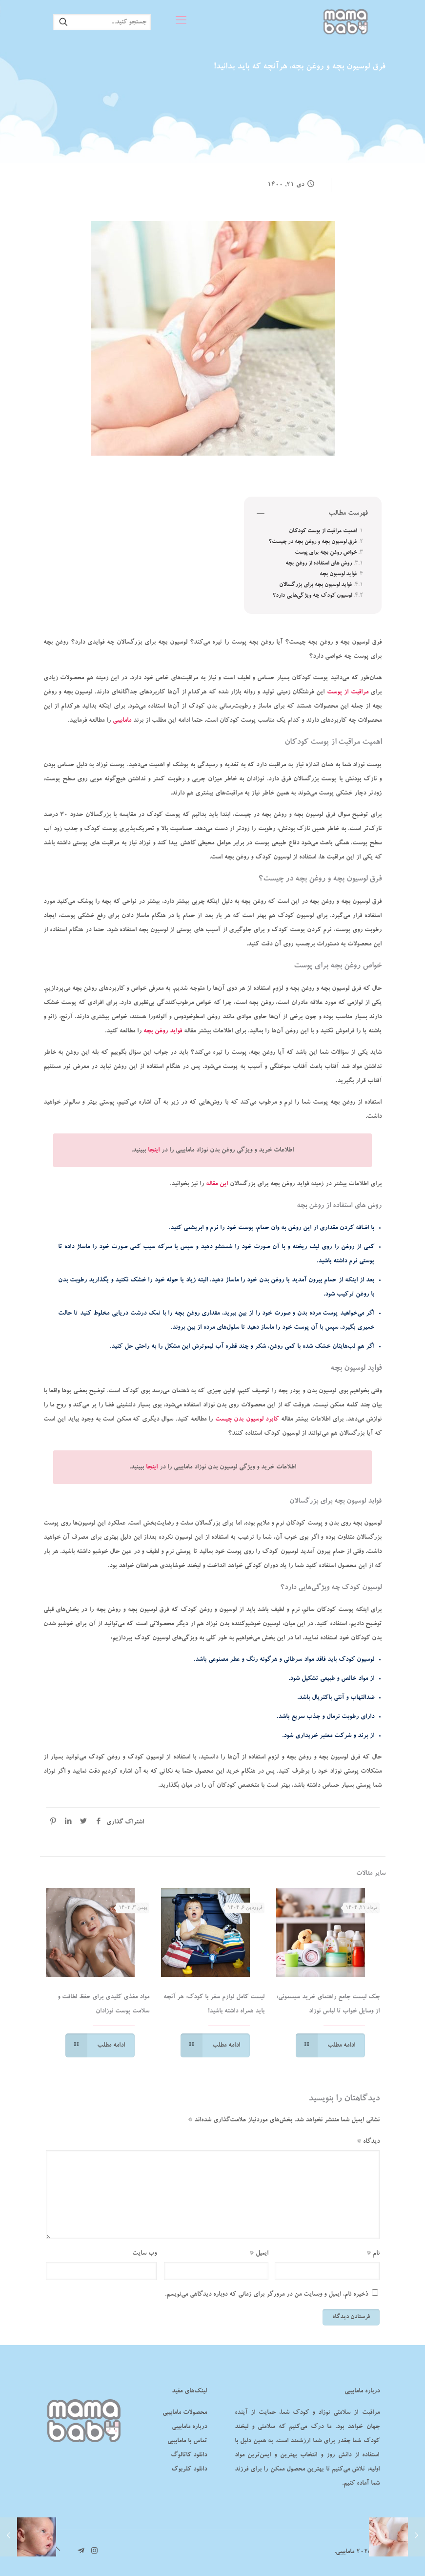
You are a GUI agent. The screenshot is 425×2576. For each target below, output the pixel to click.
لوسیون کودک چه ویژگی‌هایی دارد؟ (312, 595)
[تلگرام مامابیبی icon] (81, 2551)
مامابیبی (122, 720)
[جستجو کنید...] (102, 22)
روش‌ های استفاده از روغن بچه (318, 563)
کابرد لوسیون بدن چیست (247, 1419)
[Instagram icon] (94, 2551)
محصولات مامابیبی (184, 2412)
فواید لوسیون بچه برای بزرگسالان (315, 585)
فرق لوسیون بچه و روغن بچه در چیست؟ (312, 542)
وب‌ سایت (144, 2253)
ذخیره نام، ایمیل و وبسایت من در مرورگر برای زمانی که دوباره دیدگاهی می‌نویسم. (266, 2294)
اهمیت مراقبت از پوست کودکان (323, 531)
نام (373, 2253)
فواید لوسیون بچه (338, 574)
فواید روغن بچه (162, 1031)
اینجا (154, 1150)
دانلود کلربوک (189, 2469)
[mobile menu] (181, 22)
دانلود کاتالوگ (189, 2455)
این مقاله (217, 1184)
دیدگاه (368, 2141)
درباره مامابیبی (189, 2426)
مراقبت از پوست (347, 692)
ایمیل (258, 2253)
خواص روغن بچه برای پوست (326, 552)
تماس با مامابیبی (187, 2441)
